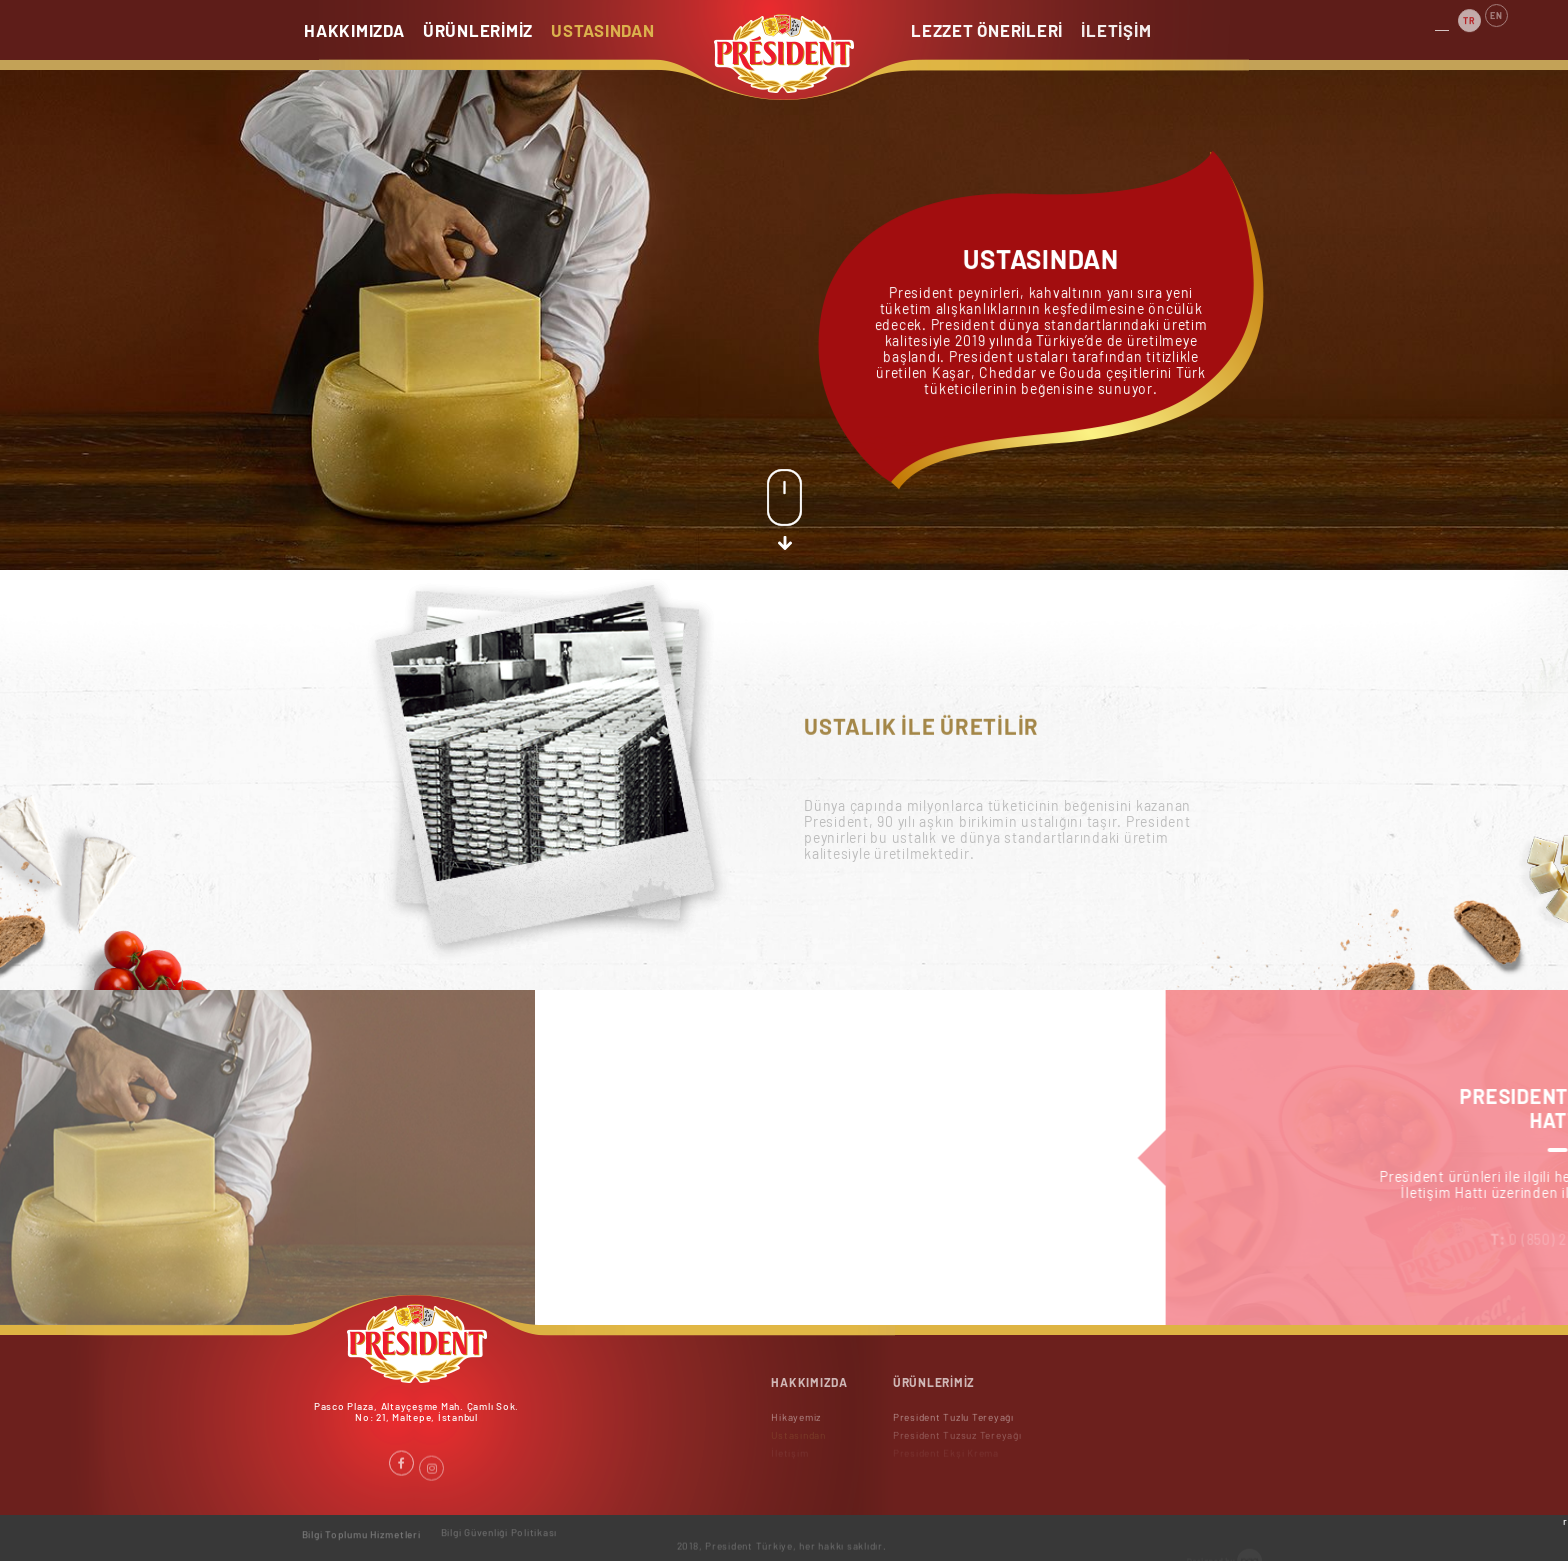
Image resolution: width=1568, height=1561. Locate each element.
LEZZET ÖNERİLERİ (987, 30)
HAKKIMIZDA (355, 30)
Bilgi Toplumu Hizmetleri (361, 1529)
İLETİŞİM (1117, 30)
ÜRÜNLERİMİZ (478, 30)
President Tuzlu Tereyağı (953, 1423)
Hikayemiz (796, 1423)
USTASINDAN (603, 30)
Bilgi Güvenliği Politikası (499, 1527)
